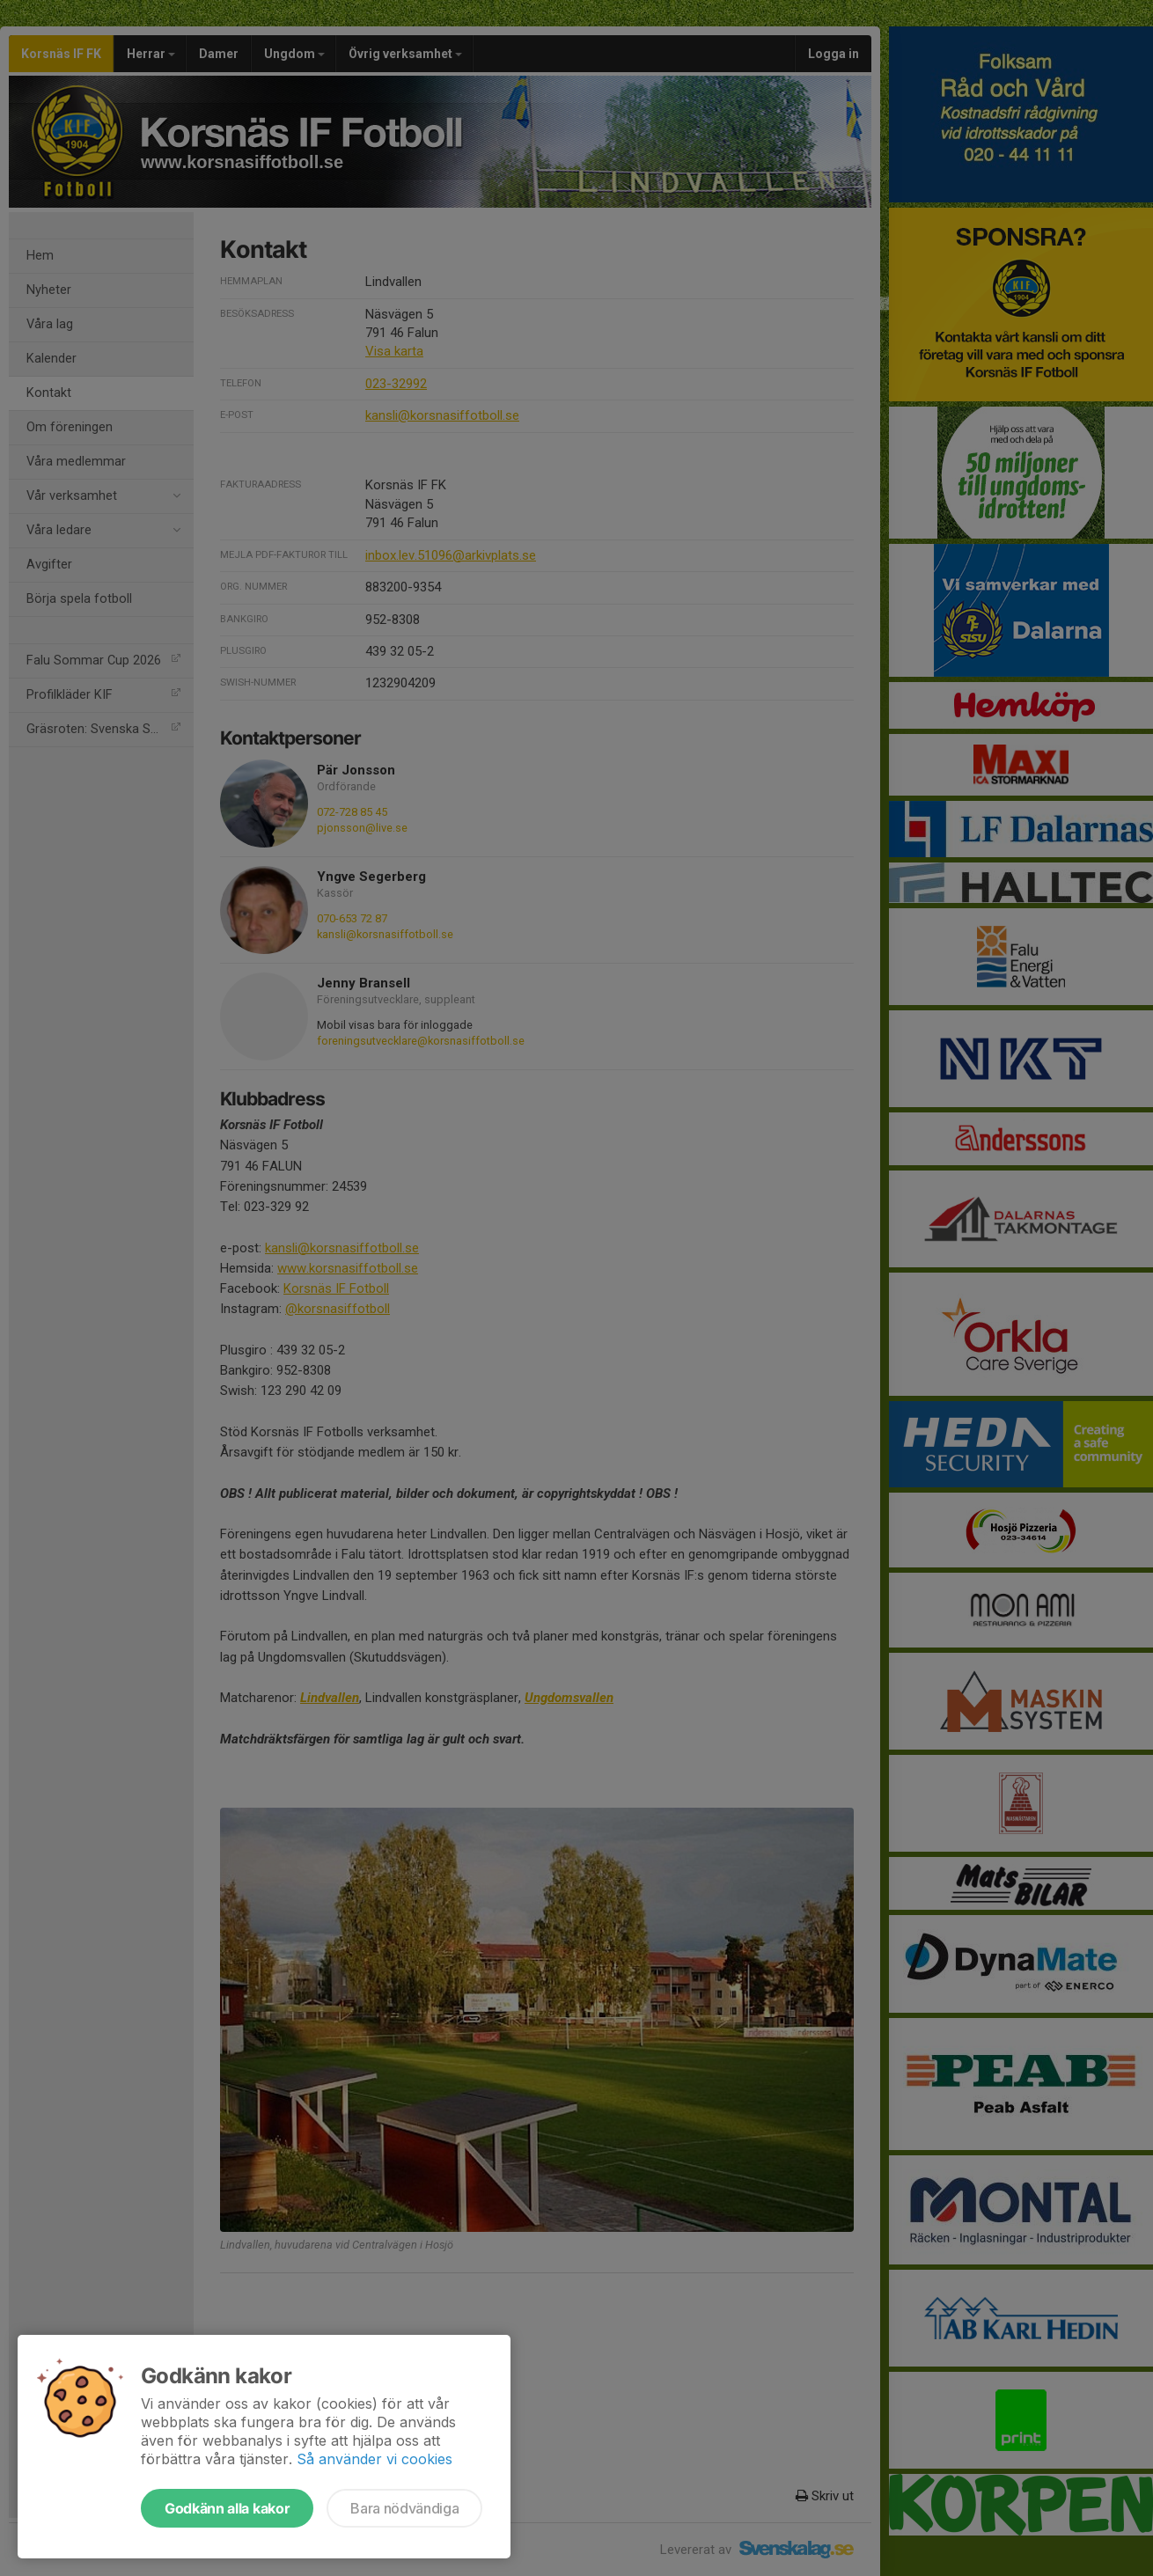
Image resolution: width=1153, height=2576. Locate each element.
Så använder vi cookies (374, 2459)
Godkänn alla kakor (227, 2508)
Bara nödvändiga (404, 2508)
